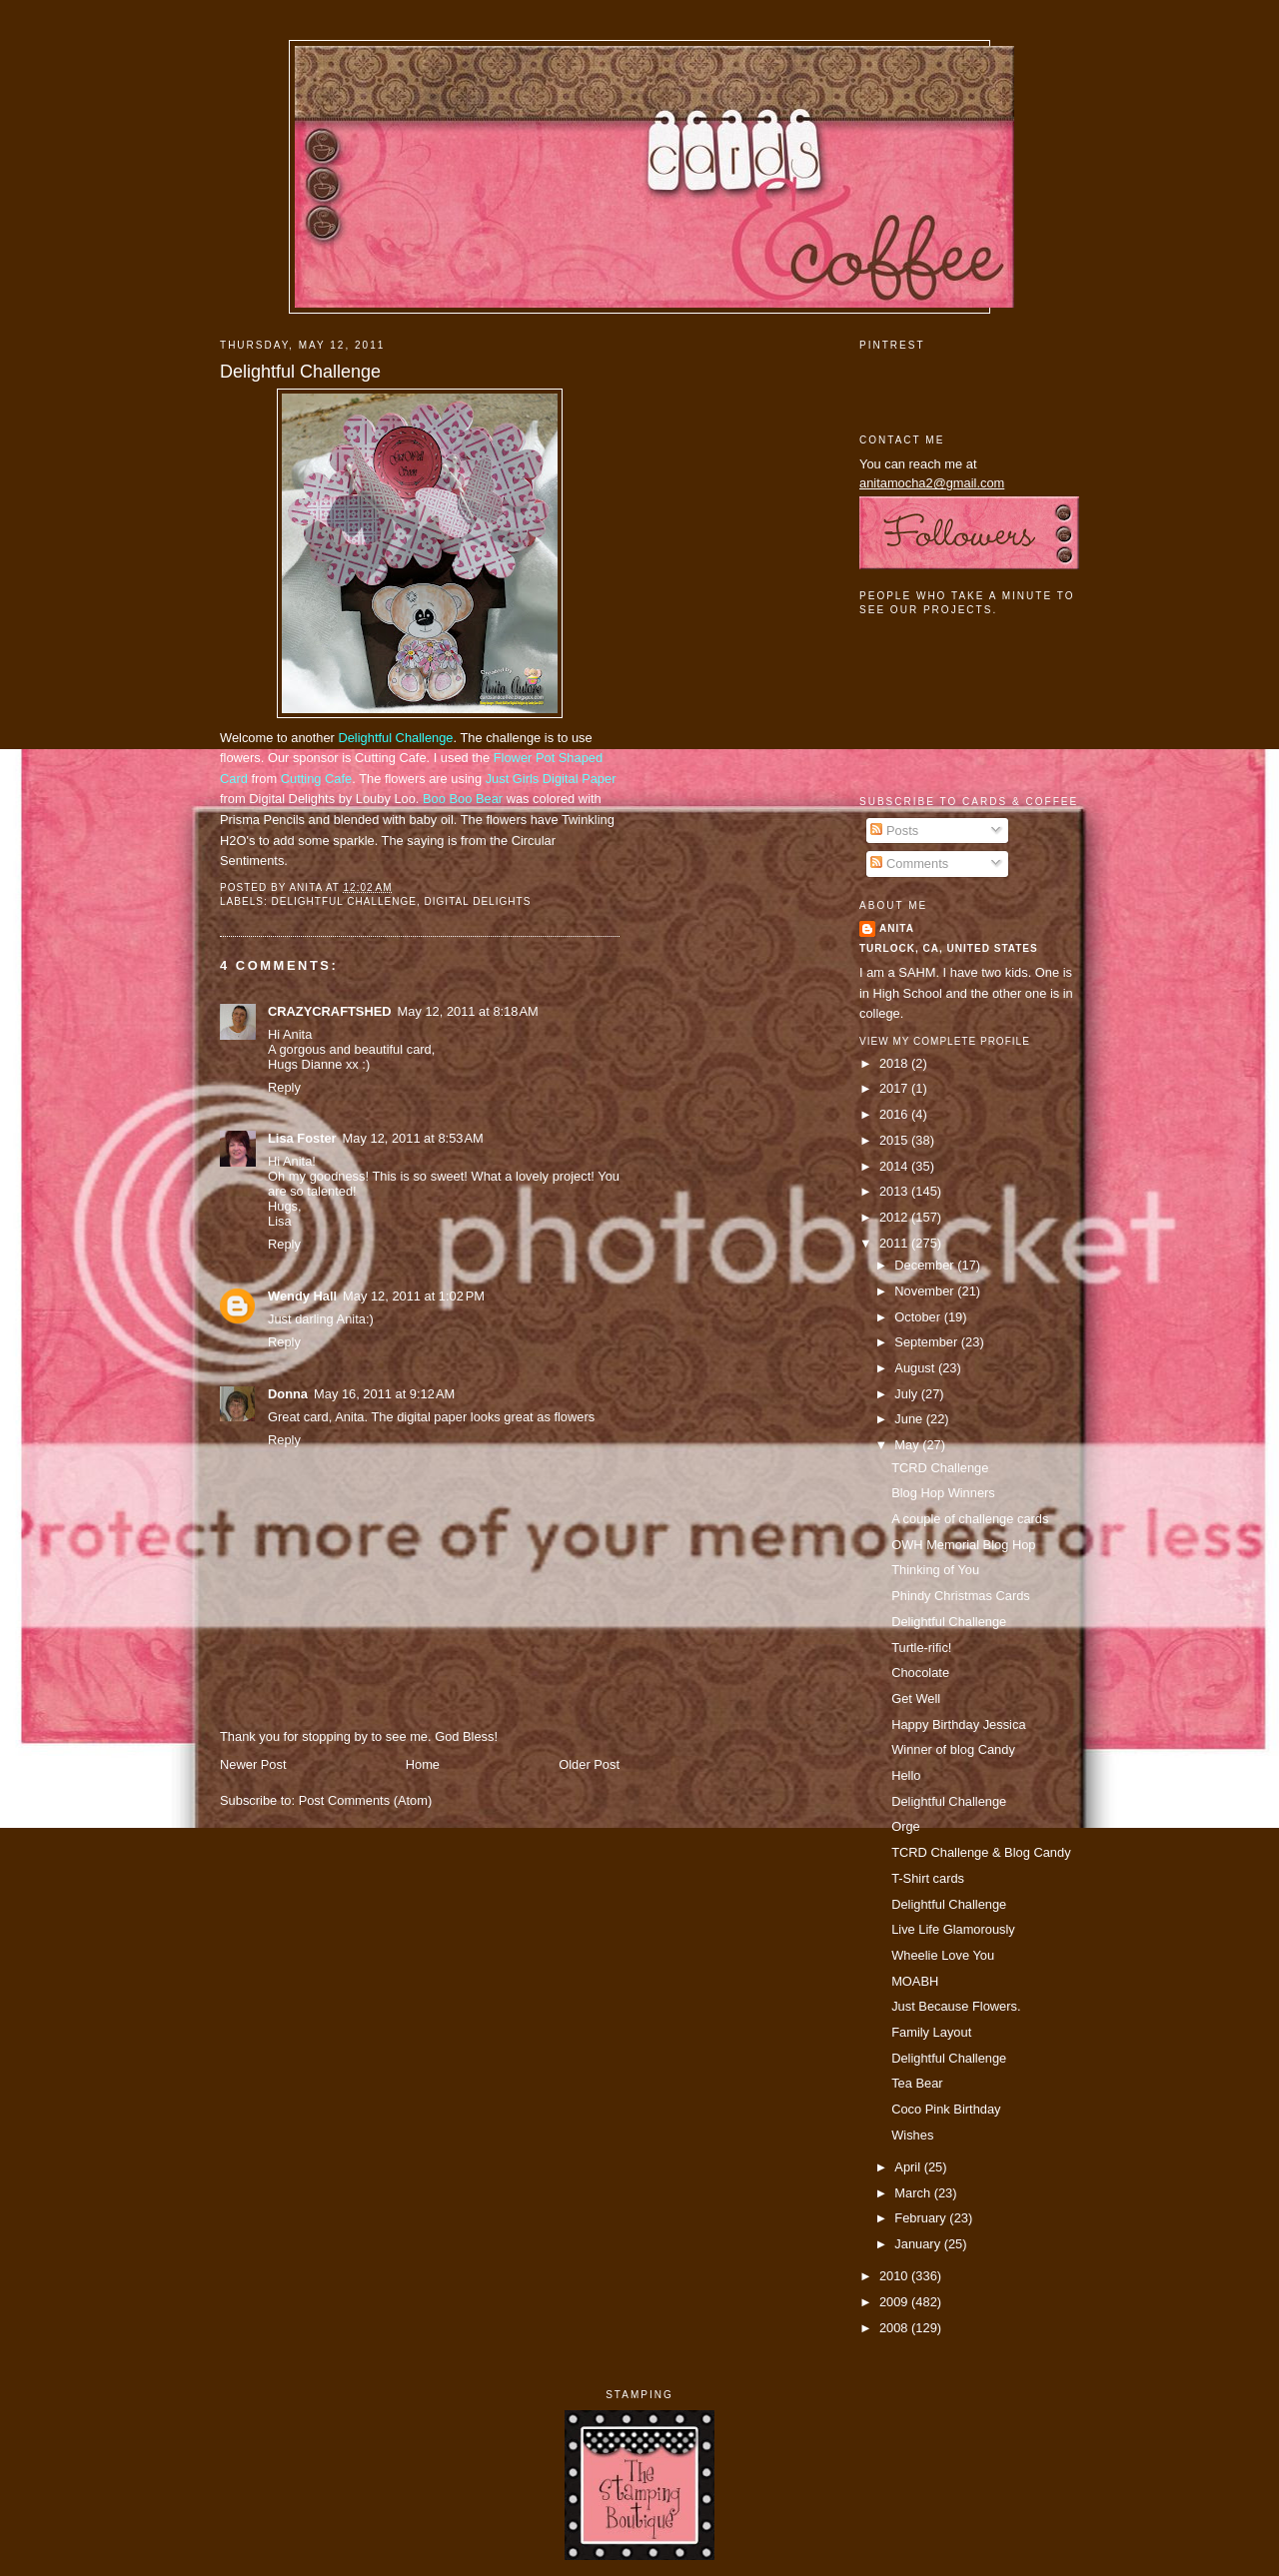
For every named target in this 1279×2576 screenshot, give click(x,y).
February (921, 2217)
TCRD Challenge (939, 1467)
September (927, 1341)
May (908, 1444)
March (913, 2192)
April (908, 2166)
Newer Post (253, 1764)
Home (423, 1764)
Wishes (912, 2135)
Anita (896, 928)
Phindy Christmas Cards (960, 1595)
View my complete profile (944, 1041)
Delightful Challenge (300, 372)
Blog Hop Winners (943, 1492)
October (918, 1316)
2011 (895, 1243)
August (916, 1367)
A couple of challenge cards (969, 1518)
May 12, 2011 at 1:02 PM (414, 1295)
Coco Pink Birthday (945, 2109)
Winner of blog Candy (953, 1749)
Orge (905, 1826)
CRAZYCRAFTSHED (330, 1011)
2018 (895, 1063)
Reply (284, 1087)
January (918, 2243)
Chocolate (920, 1672)
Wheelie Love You (942, 1955)
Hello (905, 1775)
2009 (895, 2301)
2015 (895, 1140)
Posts (894, 830)
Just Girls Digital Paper (551, 778)
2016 (895, 1114)
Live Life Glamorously (953, 1929)
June (909, 1418)
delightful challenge (344, 901)
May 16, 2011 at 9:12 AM (384, 1393)
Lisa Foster (302, 1138)
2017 (895, 1088)
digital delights (478, 901)
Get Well (915, 1698)
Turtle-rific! (921, 1647)
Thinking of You (935, 1569)
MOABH (914, 1981)
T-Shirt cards (927, 1878)
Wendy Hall (302, 1295)
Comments (909, 863)
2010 (895, 2275)
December (925, 1265)
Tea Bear (916, 2083)
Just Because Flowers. (955, 2006)
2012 (895, 1217)
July (907, 1393)
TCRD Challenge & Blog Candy (980, 1852)
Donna (288, 1393)
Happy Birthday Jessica (958, 1724)
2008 (895, 2327)
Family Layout (931, 2032)
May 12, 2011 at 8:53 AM (413, 1138)
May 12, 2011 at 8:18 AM (468, 1011)
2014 (895, 1166)
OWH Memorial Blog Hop (963, 1544)
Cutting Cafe (316, 778)
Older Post (589, 1764)
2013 (895, 1191)
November (925, 1291)
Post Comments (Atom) (366, 1800)
